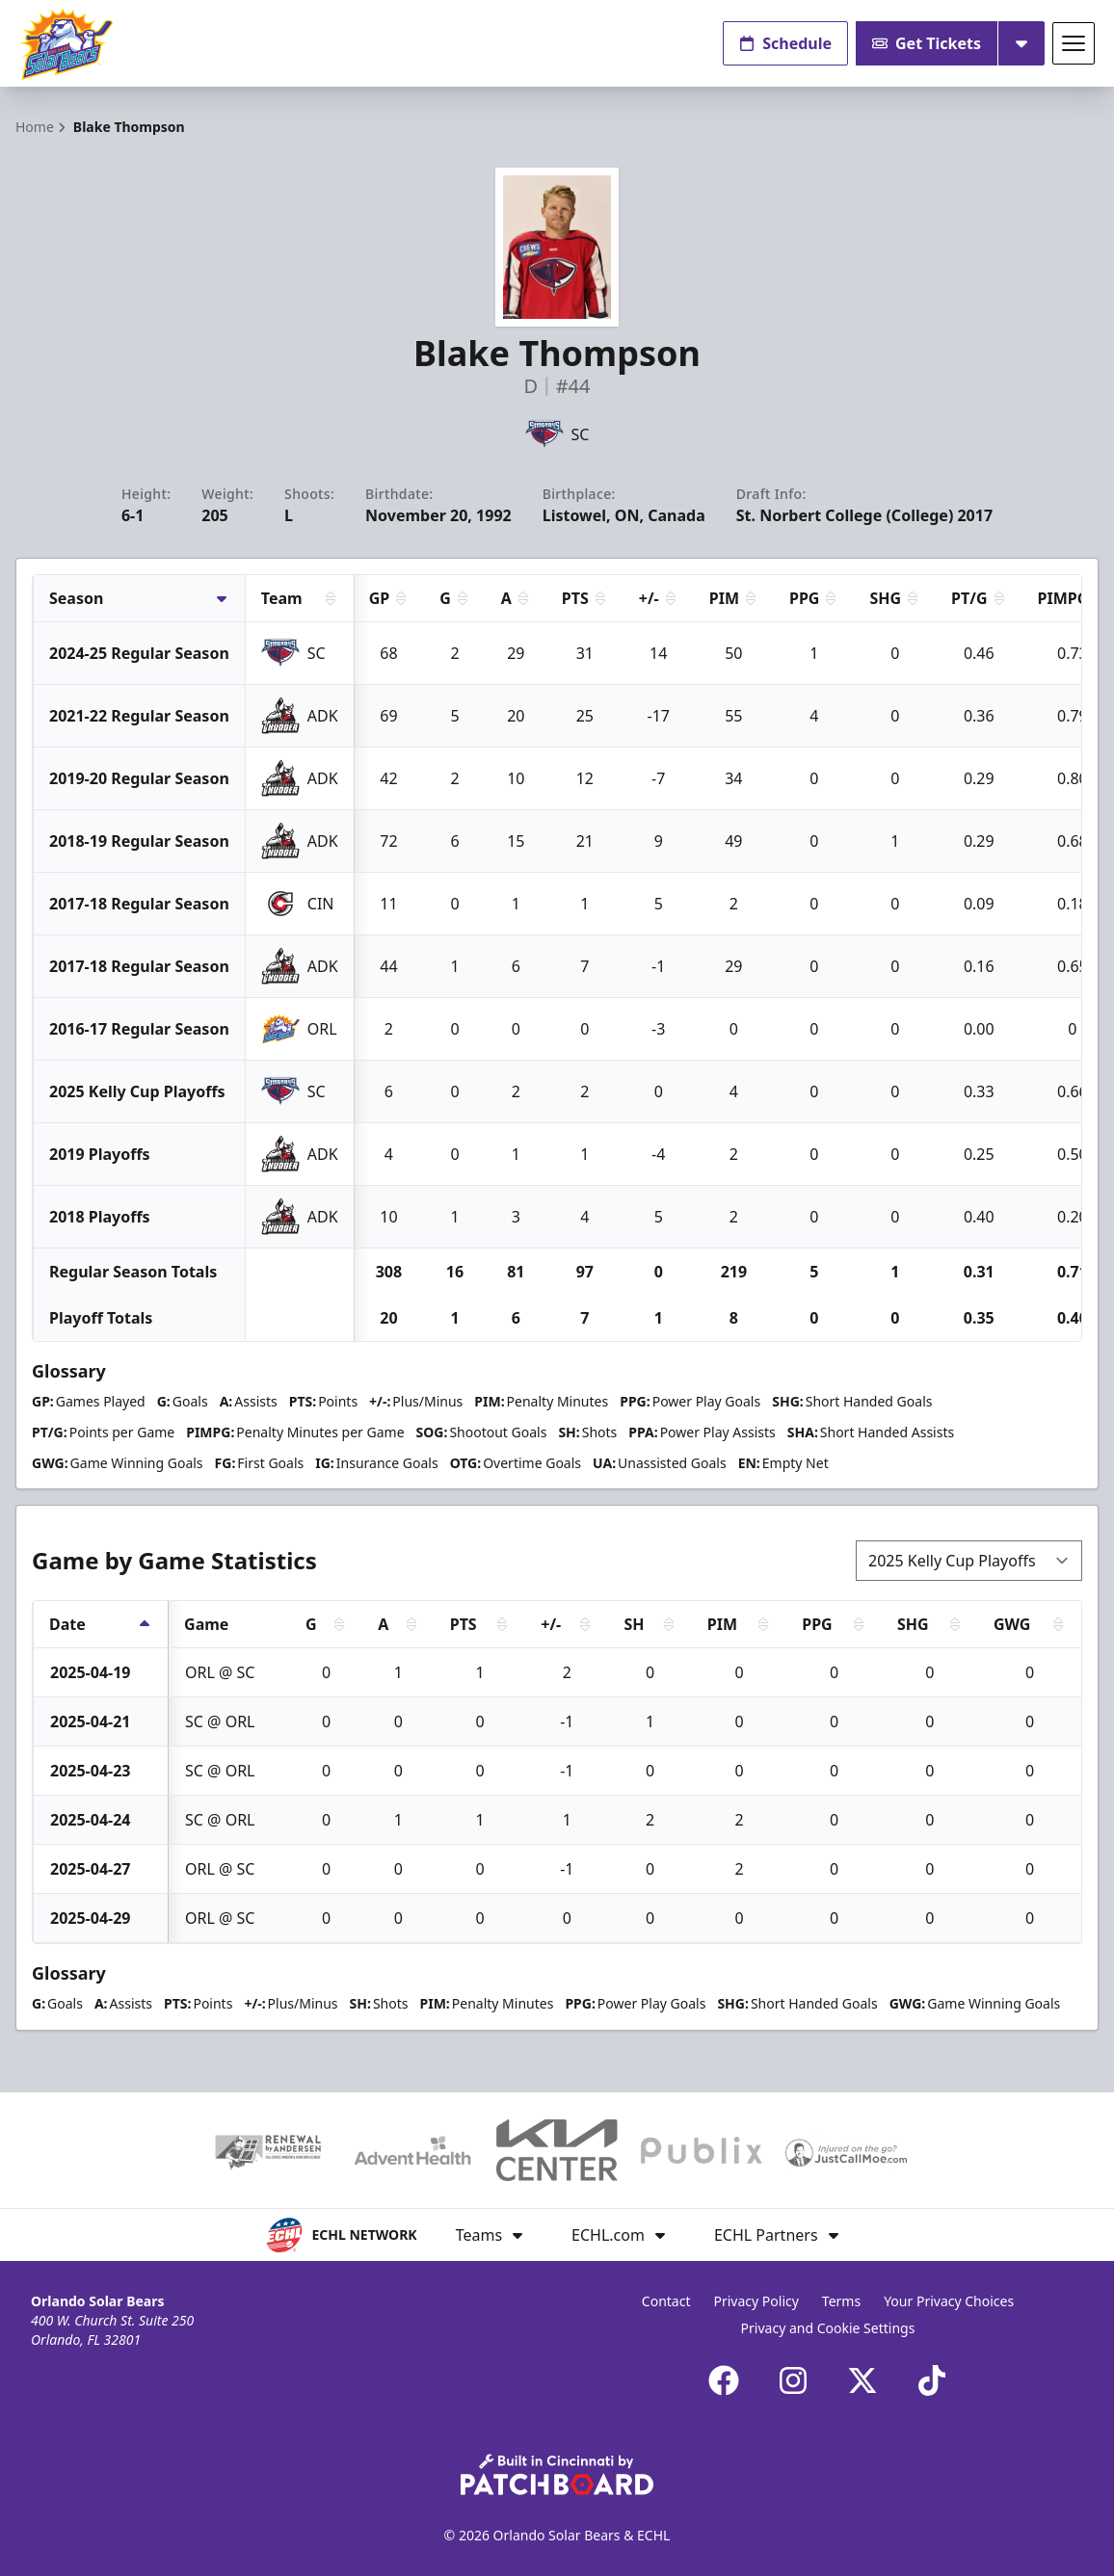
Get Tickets (926, 43)
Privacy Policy (756, 2301)
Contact (666, 2301)
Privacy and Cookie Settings (828, 2328)
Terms (841, 2301)
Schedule (785, 43)
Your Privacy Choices (949, 2301)
